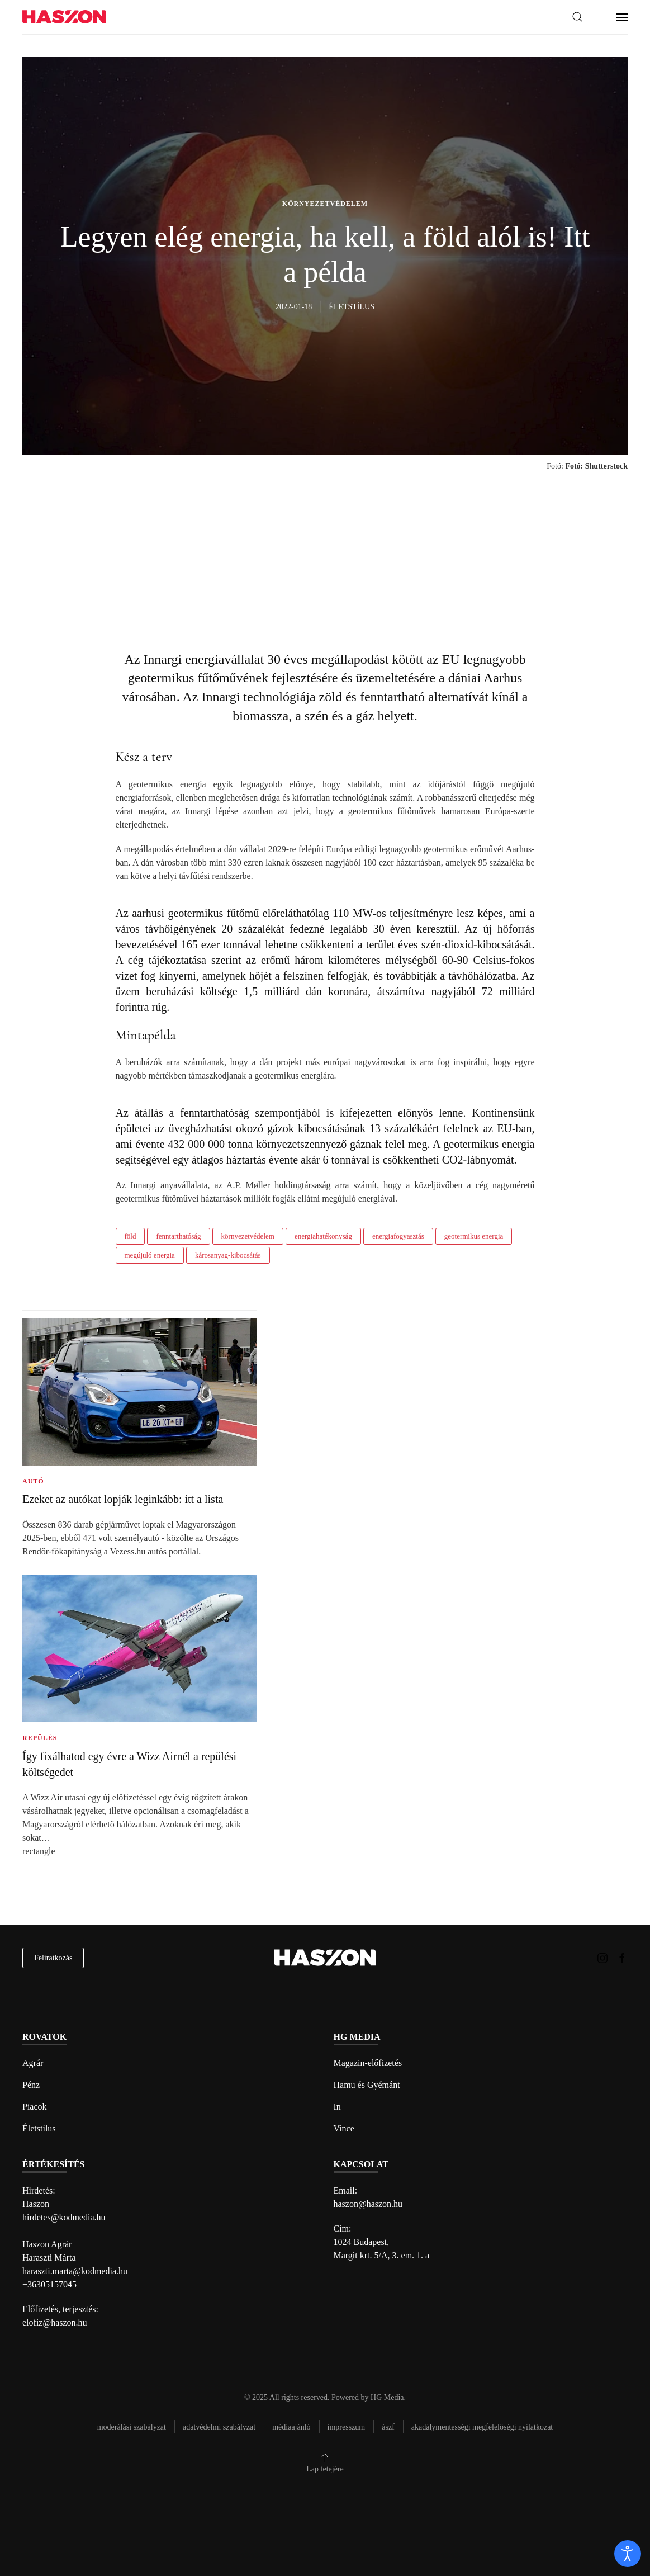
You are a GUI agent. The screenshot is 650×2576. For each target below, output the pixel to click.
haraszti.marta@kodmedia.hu (74, 2271)
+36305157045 (49, 2284)
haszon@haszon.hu (368, 2204)
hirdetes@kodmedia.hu (63, 2217)
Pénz (31, 2085)
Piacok (34, 2106)
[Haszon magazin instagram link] (602, 1957)
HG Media (387, 2397)
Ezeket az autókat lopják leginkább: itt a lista (122, 1499)
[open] (627, 2553)
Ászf (388, 2427)
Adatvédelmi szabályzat (219, 2427)
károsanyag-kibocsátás (228, 1255)
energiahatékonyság (323, 1236)
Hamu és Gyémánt (367, 2085)
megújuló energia (150, 1255)
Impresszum (347, 2427)
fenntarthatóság (178, 1236)
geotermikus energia (474, 1236)
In (337, 2106)
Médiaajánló (291, 2427)
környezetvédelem (247, 1236)
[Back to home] (64, 17)
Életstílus (39, 2128)
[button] (577, 17)
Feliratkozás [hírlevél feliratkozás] (53, 1958)
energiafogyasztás (398, 1236)
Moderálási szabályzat (131, 2427)
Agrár (32, 2063)
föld (130, 1236)
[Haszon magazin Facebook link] (622, 1957)
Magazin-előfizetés (368, 2063)
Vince (344, 2128)
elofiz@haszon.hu (54, 2322)
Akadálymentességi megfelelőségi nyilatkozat (482, 2427)
